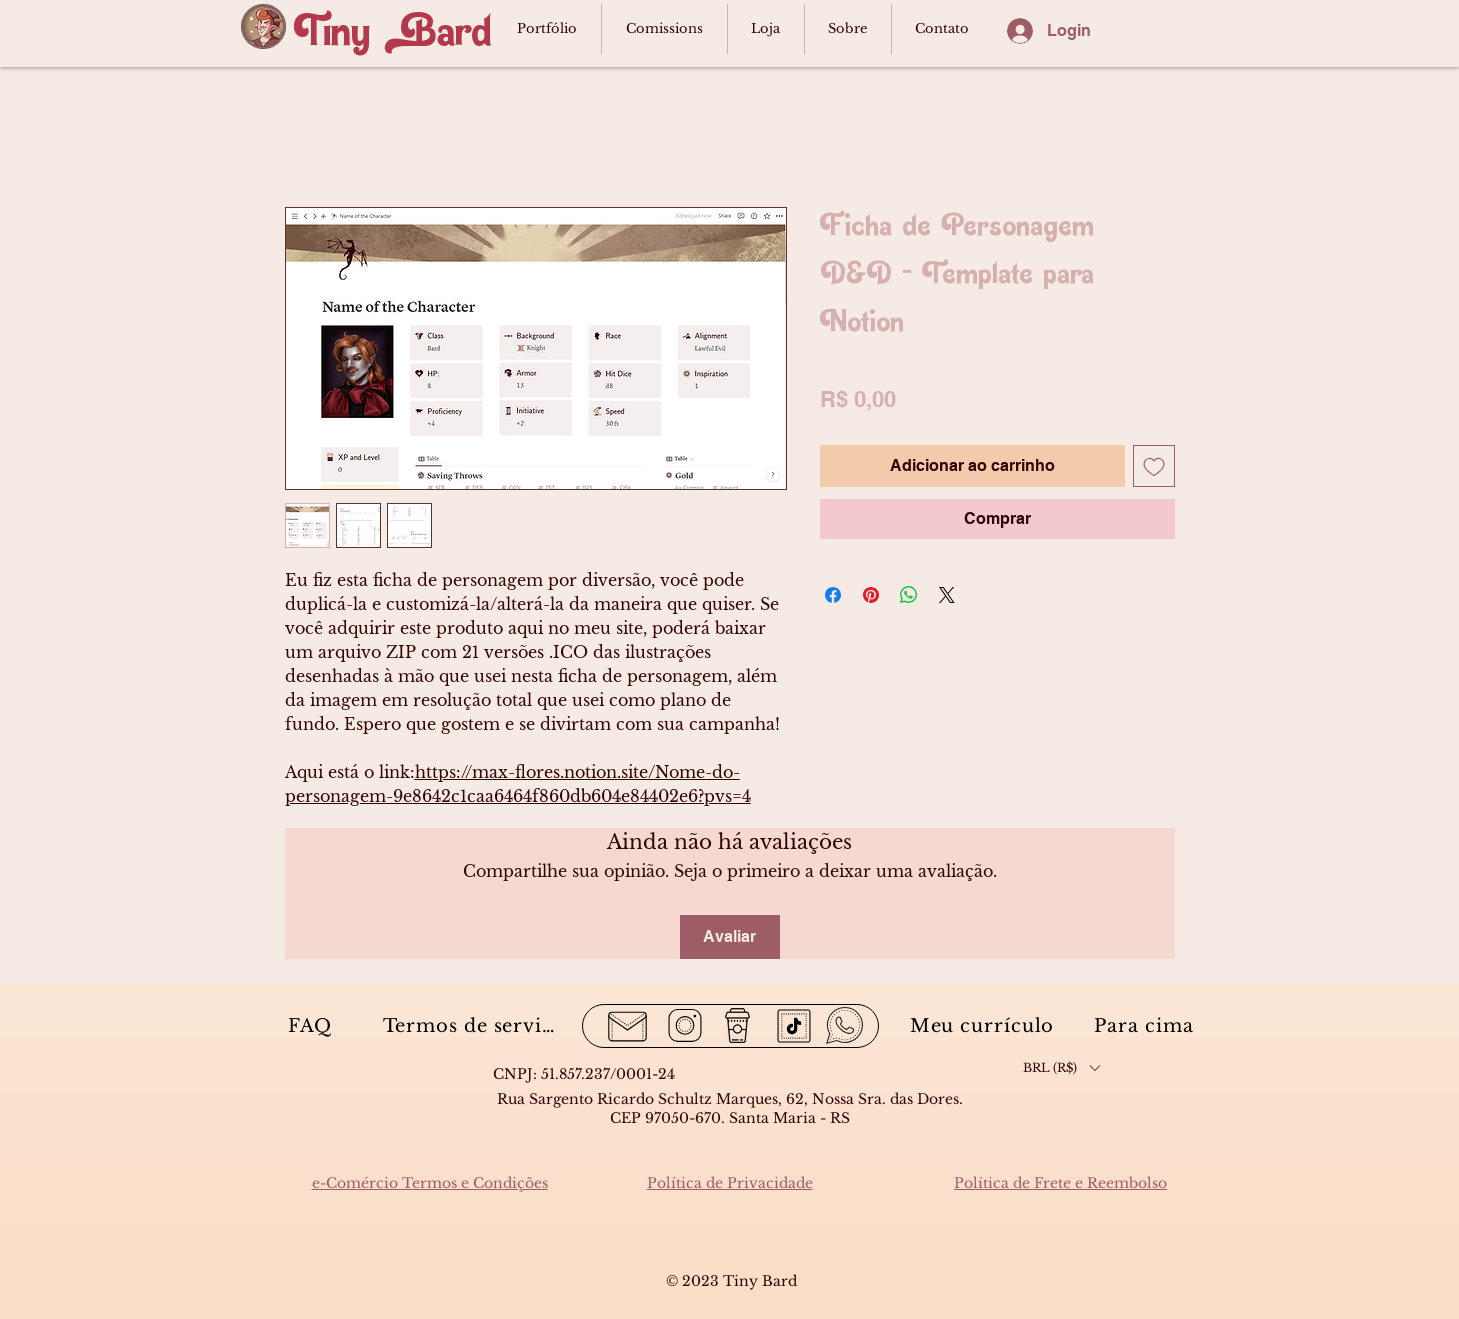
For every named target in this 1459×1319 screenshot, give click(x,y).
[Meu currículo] (984, 1025)
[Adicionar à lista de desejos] (1154, 466)
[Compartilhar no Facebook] (833, 595)
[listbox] (1061, 1067)
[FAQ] (312, 1025)
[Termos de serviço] (475, 1025)
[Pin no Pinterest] (871, 595)
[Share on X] (947, 595)
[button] (1061, 1067)
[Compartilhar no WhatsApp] (909, 595)
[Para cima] (1146, 1025)
